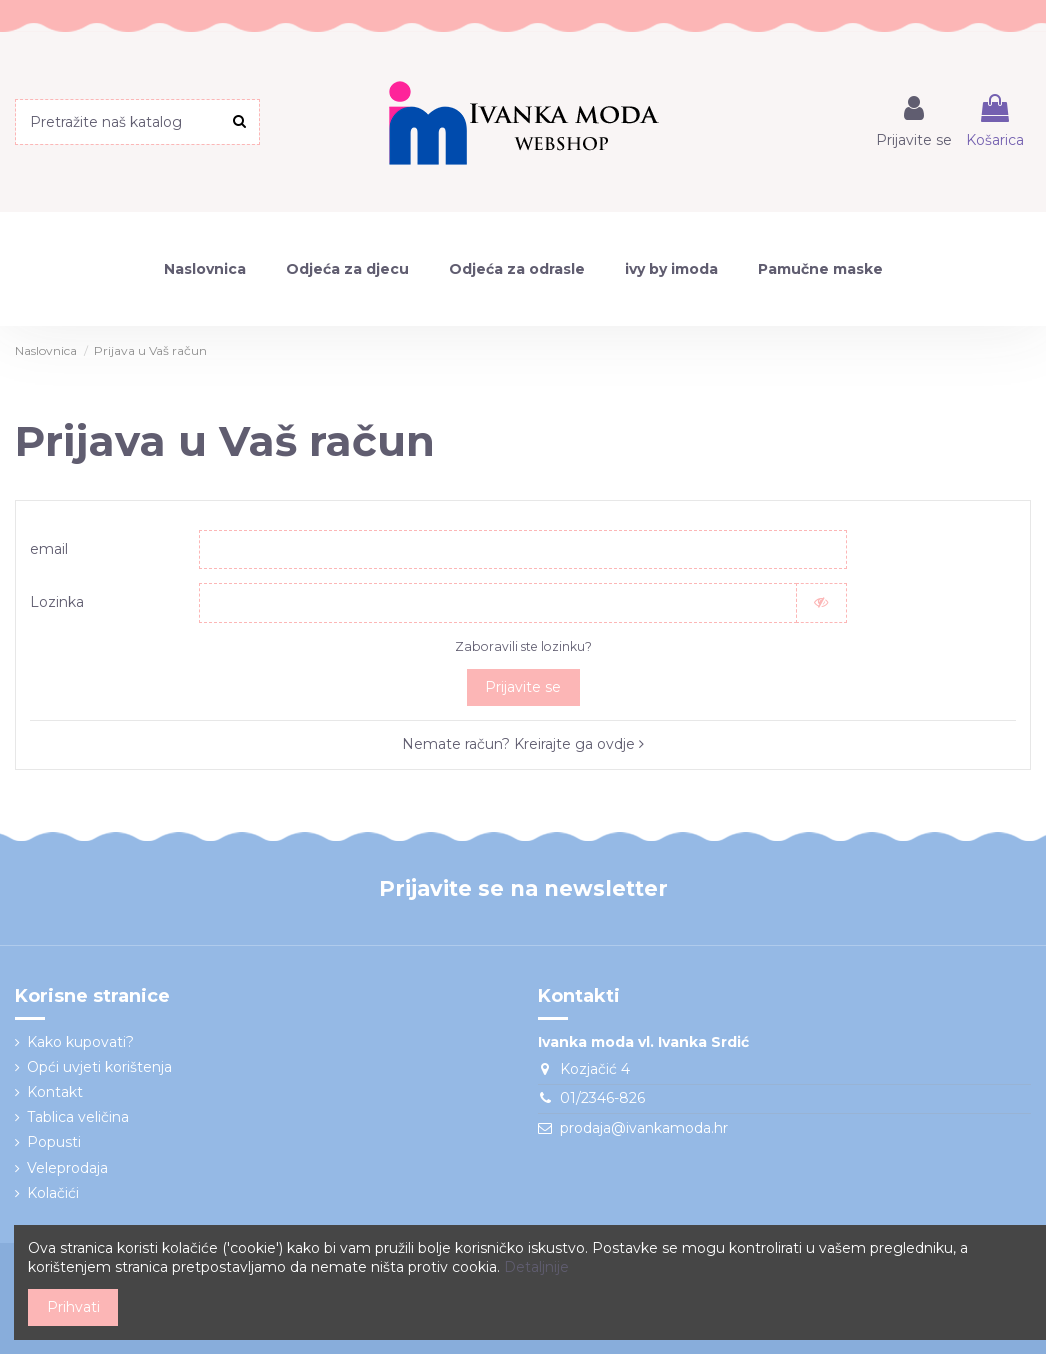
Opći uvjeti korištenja (99, 1067)
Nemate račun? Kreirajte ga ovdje (523, 745)
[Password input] (497, 603)
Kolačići (53, 1193)
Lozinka (57, 603)
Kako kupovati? (80, 1042)
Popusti (54, 1143)
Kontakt (55, 1093)
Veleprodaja (67, 1168)
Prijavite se (523, 688)
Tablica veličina (78, 1118)
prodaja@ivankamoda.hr (644, 1128)
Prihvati (73, 1307)
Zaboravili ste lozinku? (523, 646)
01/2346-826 (602, 1099)
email (49, 549)
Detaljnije (536, 1267)
